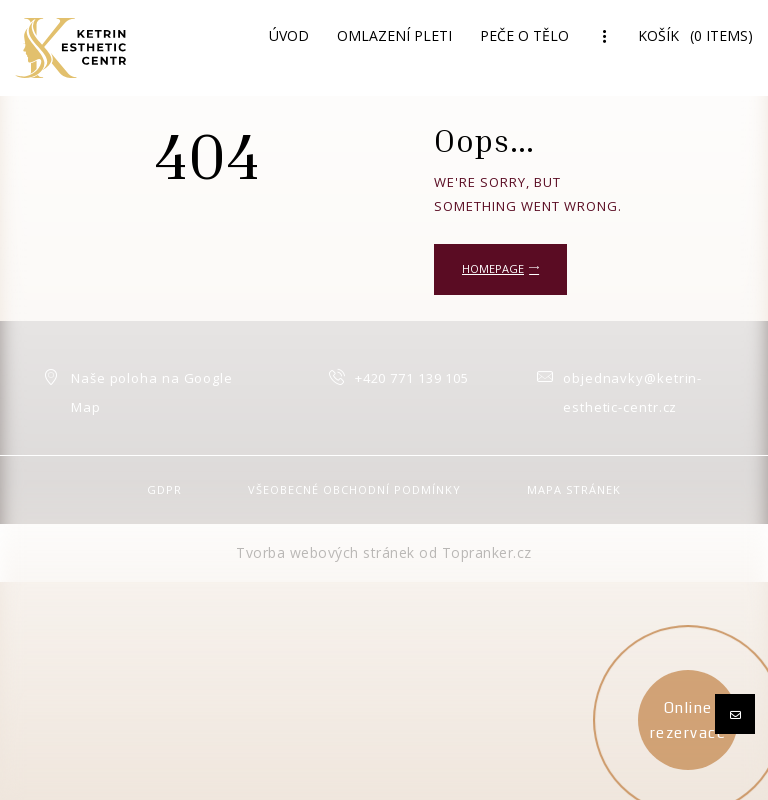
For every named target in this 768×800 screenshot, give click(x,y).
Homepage (493, 268)
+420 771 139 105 (412, 378)
